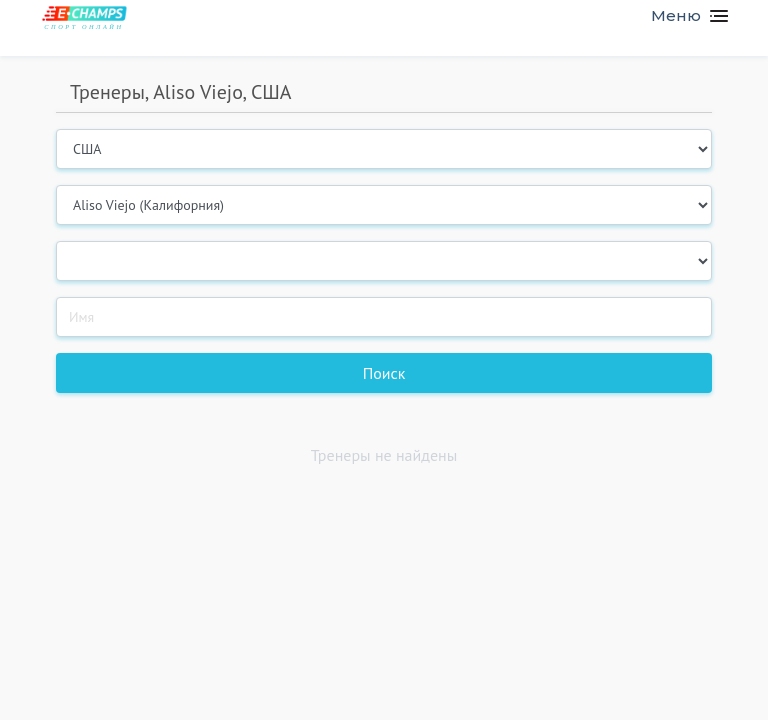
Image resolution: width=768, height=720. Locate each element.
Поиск (384, 373)
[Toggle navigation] (681, 16)
